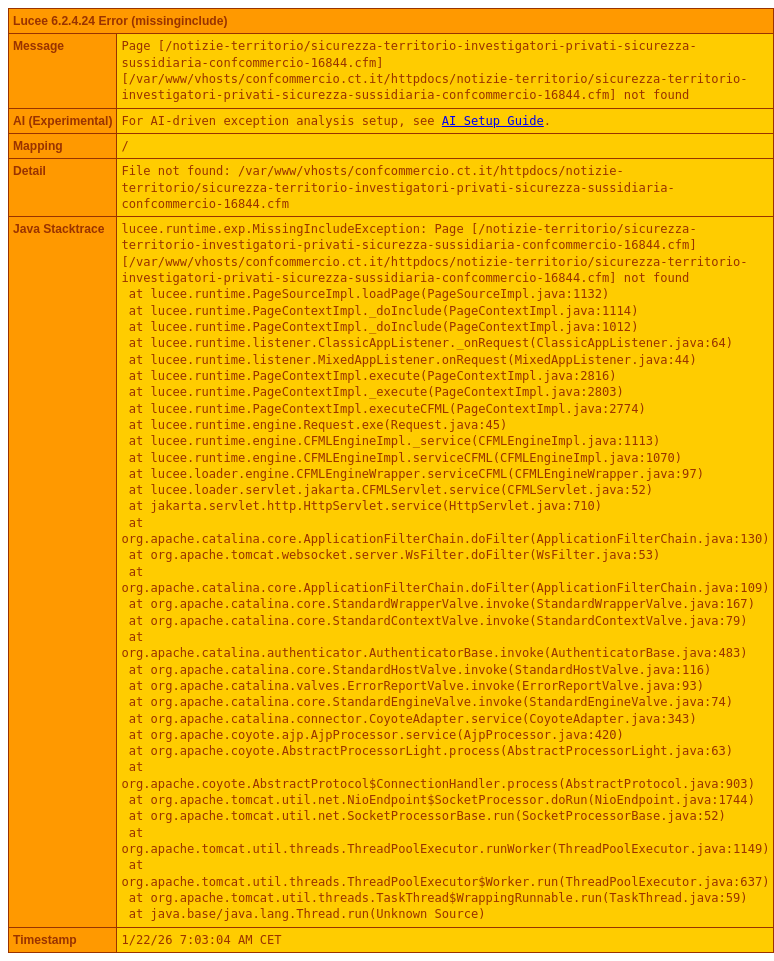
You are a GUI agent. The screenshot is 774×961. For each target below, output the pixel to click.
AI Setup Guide (493, 121)
